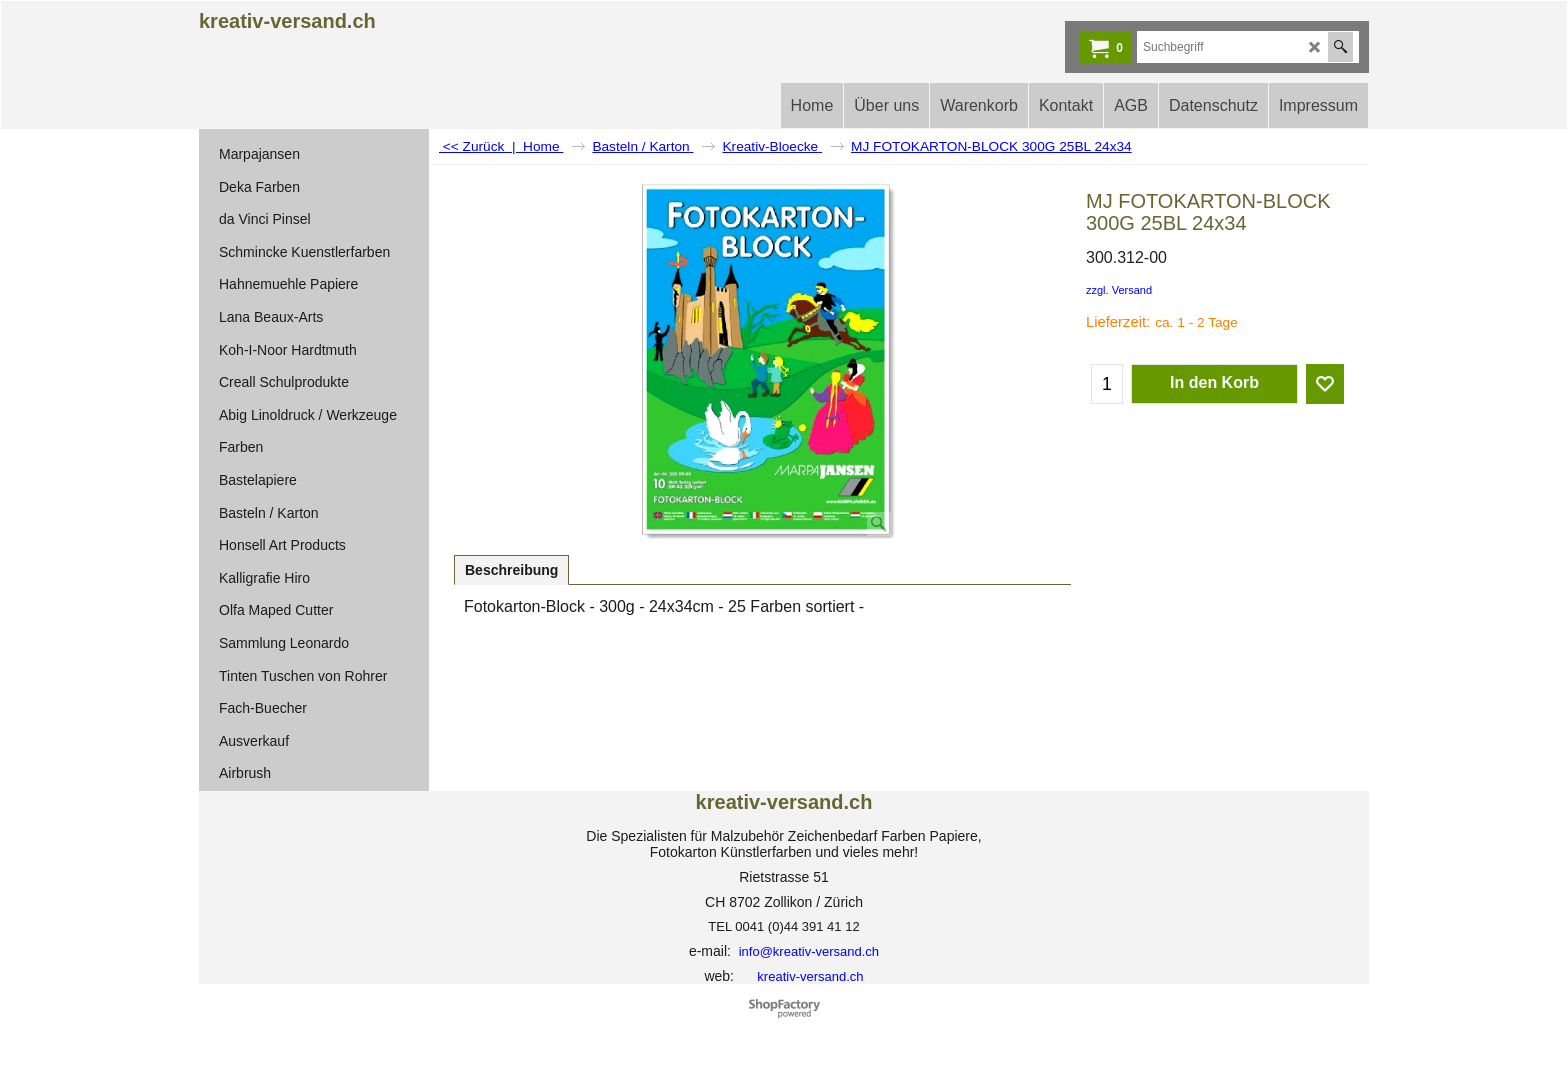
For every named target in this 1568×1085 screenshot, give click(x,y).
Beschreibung (511, 570)
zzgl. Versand (1119, 290)
